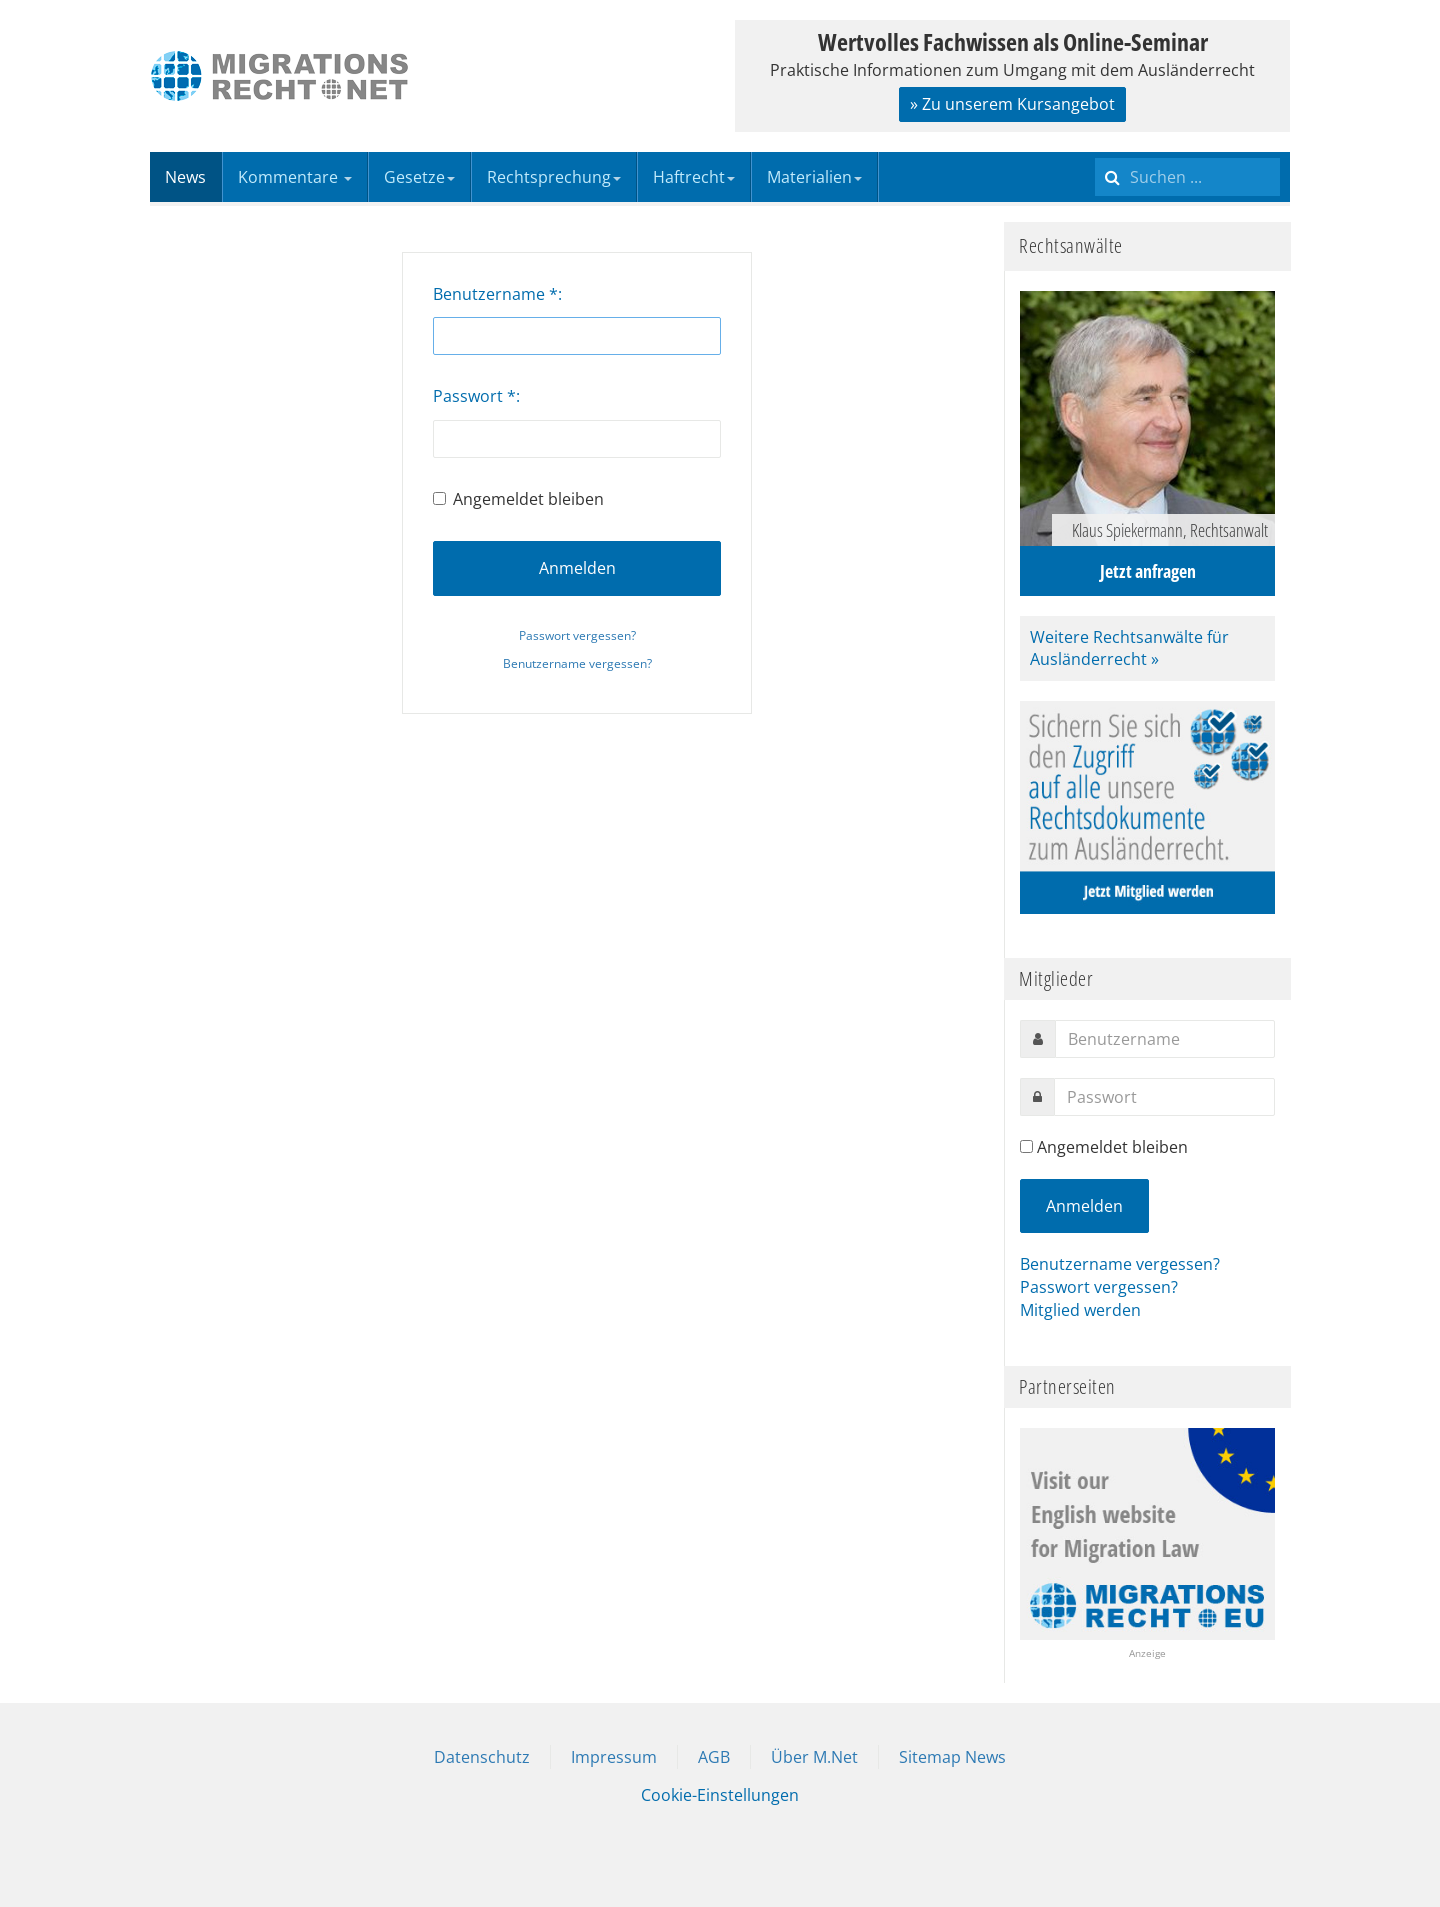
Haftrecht (694, 177)
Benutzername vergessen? (577, 663)
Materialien (814, 177)
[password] (1164, 1097)
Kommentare (295, 177)
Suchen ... (1095, 152)
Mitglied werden (1080, 1310)
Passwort (474, 396)
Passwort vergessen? (577, 635)
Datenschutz (482, 1757)
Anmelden (577, 568)
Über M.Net (814, 1757)
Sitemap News (952, 1757)
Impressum (614, 1757)
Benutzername (495, 294)
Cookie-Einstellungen (720, 1795)
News (185, 177)
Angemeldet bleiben (518, 499)
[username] (1165, 1039)
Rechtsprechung (554, 177)
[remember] (1026, 1146)
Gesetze (419, 177)
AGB (714, 1757)
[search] (1187, 177)
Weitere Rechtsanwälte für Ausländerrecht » (1129, 648)
